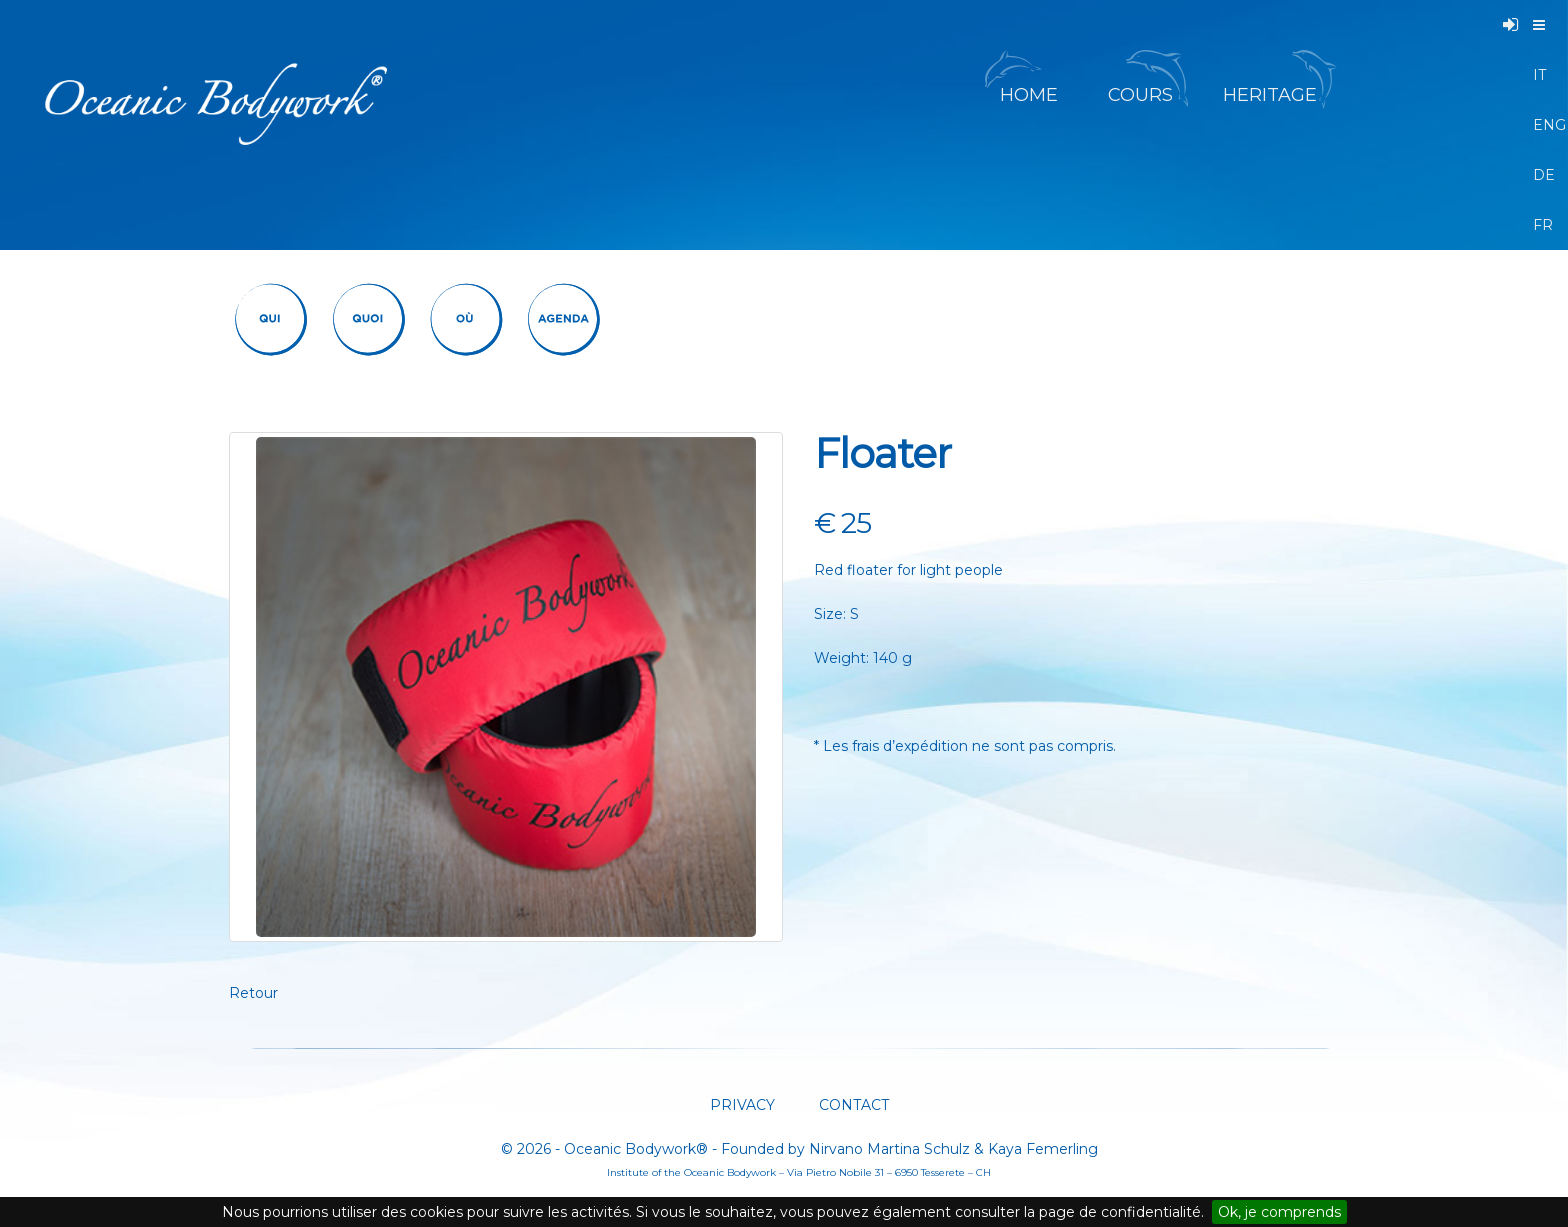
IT (1539, 75)
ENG (1540, 125)
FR (1540, 225)
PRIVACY (742, 1105)
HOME (1029, 95)
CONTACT (852, 1105)
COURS (1140, 95)
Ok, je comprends (1279, 1212)
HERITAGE (1272, 95)
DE (1540, 175)
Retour (253, 993)
